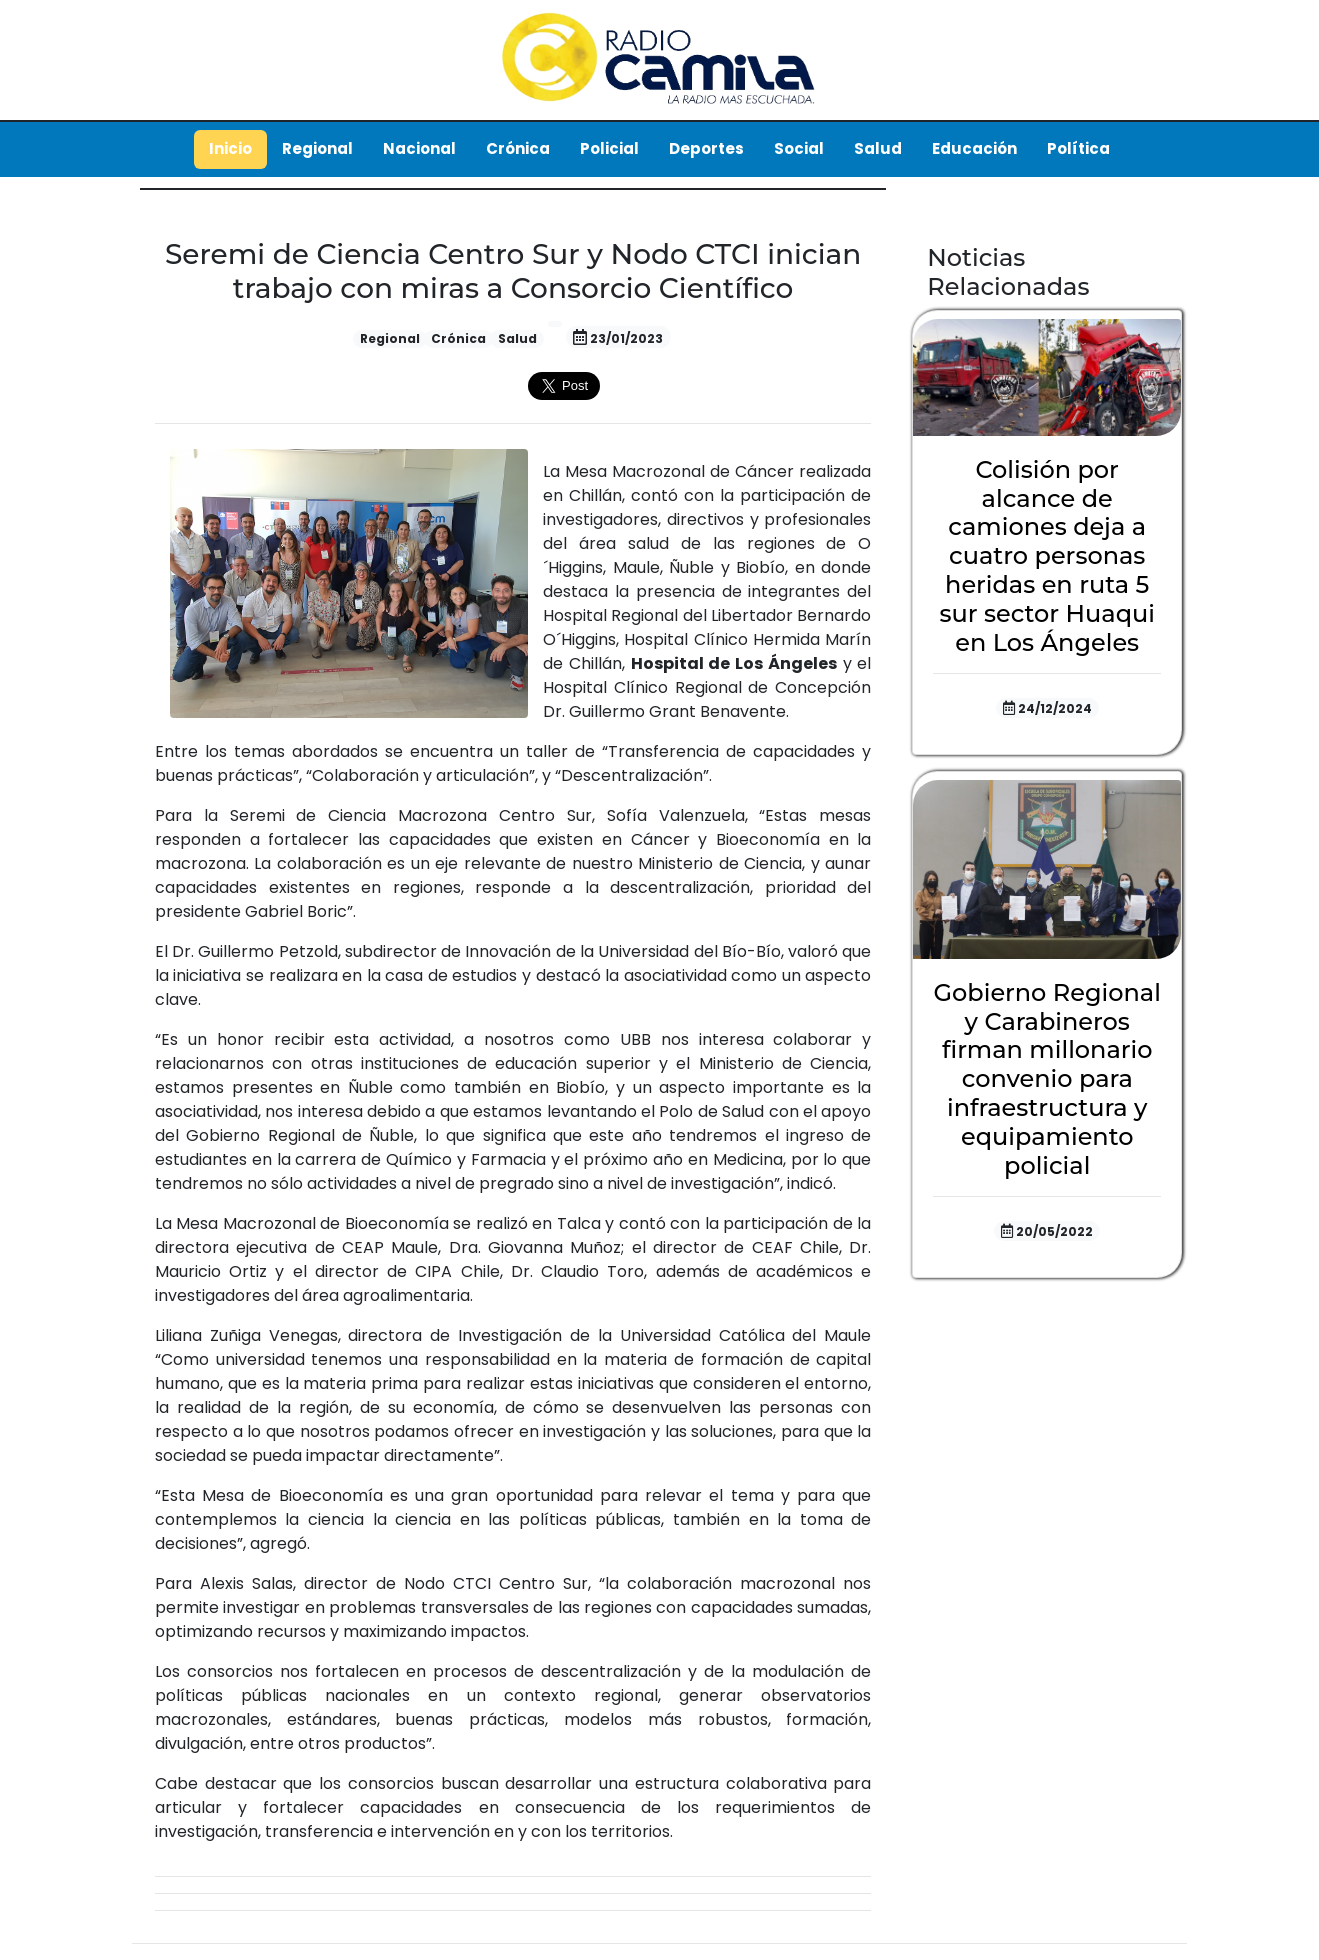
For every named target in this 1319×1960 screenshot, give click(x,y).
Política (1078, 148)
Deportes (706, 148)
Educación (974, 148)
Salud (878, 148)
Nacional (419, 148)
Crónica (518, 148)
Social (799, 148)
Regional (317, 148)
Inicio (230, 148)
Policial (609, 148)
